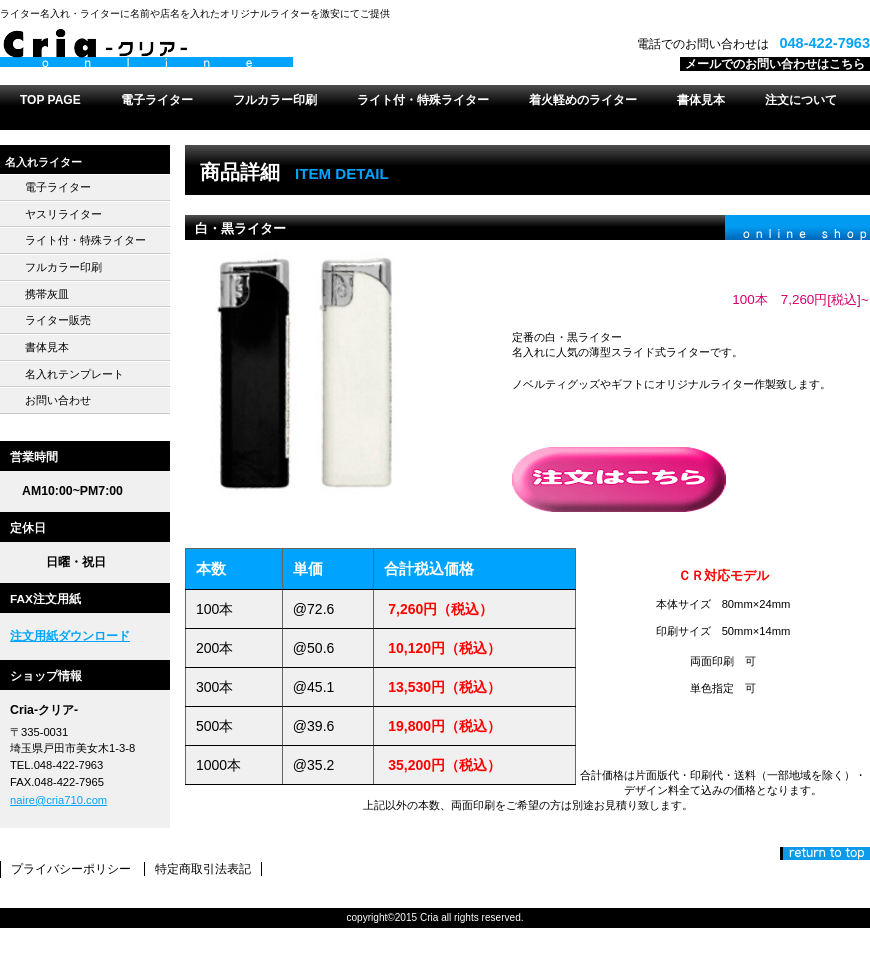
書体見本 (47, 347)
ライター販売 (58, 320)
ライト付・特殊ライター (85, 240)
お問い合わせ (58, 400)
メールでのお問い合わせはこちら (775, 64)
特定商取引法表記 (203, 869)
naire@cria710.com (58, 800)
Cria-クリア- (250, 49)
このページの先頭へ (825, 853)
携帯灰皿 (47, 294)
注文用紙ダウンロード (70, 636)
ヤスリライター (63, 214)
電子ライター (58, 187)
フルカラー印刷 (63, 267)
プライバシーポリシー (71, 869)
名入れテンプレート (74, 374)
